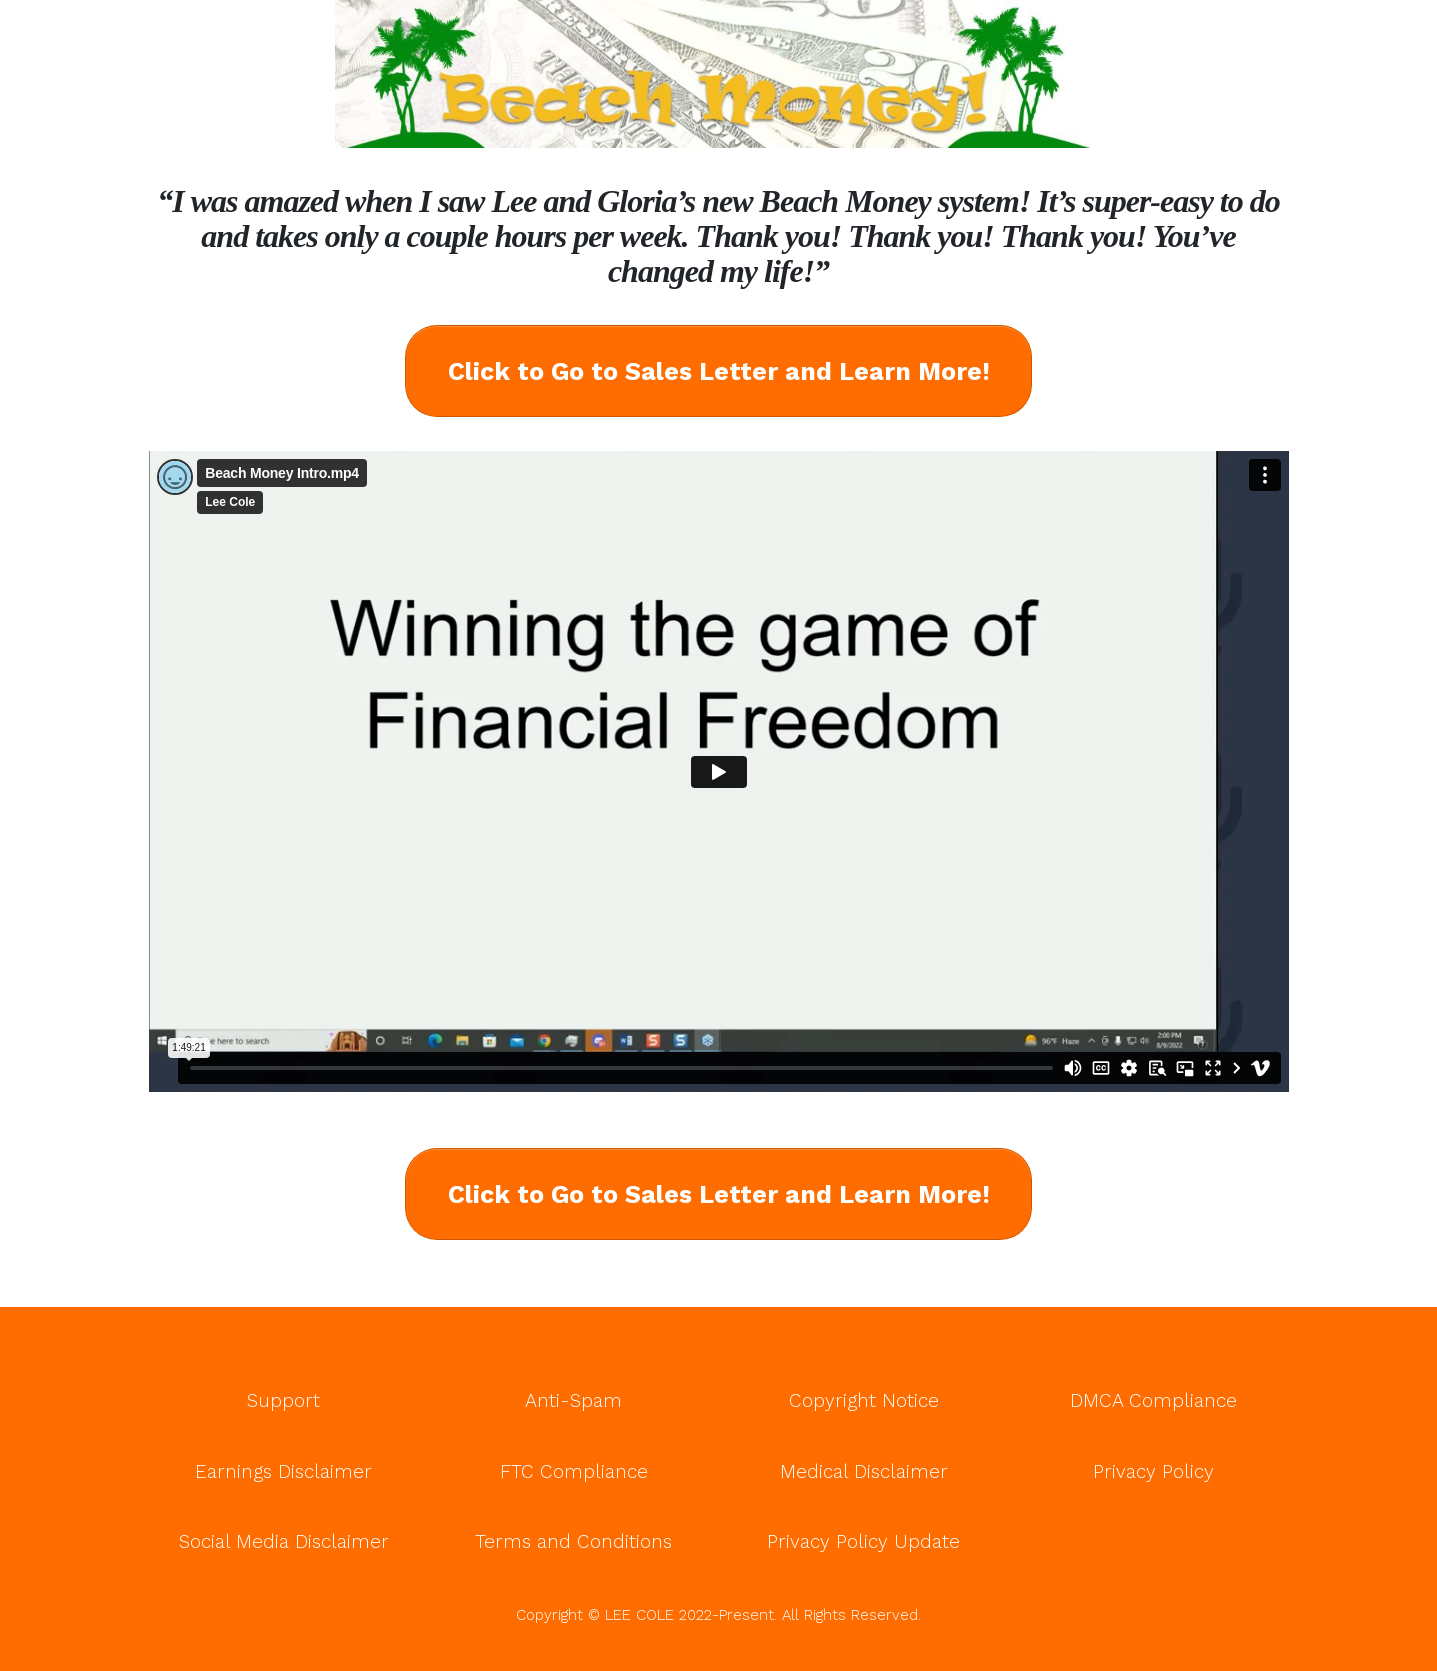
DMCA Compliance (1153, 1400)
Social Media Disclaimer (284, 1541)
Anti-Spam (573, 1400)
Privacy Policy (1153, 1471)
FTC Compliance (574, 1471)
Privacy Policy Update (863, 1541)
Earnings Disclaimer (283, 1471)
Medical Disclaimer (864, 1471)
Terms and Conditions (573, 1541)
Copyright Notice (864, 1400)
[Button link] (718, 371)
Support (283, 1400)
